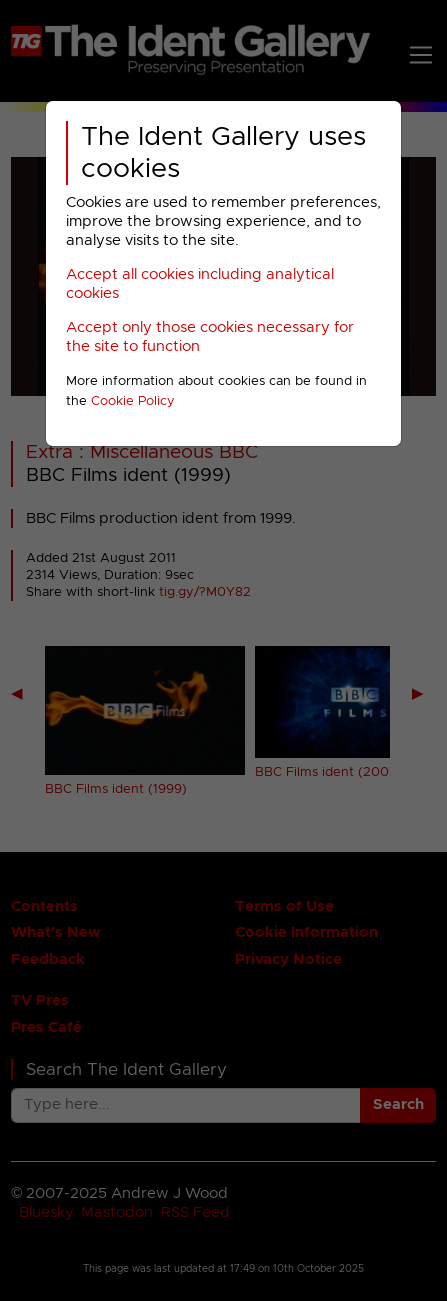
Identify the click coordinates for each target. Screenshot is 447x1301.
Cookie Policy (133, 401)
